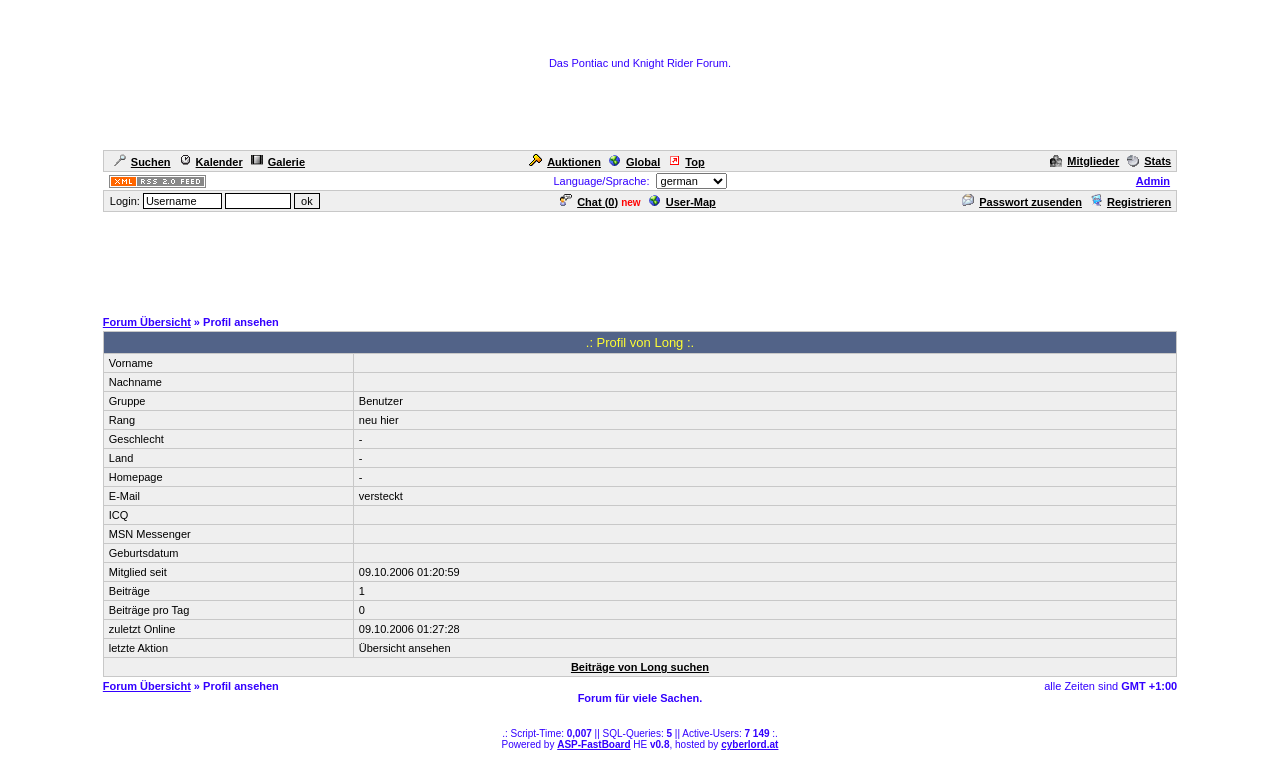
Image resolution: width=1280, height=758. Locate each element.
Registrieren (1130, 202)
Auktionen (565, 162)
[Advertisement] (640, 259)
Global (634, 162)
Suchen (142, 162)
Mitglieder (1084, 161)
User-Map (682, 202)
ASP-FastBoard (593, 744)
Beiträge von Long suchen (640, 667)
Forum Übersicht (147, 322)
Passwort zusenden (1022, 202)
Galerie (278, 162)
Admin (1153, 181)
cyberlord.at (749, 744)
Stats (1149, 161)
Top (686, 162)
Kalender (211, 162)
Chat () (589, 202)
